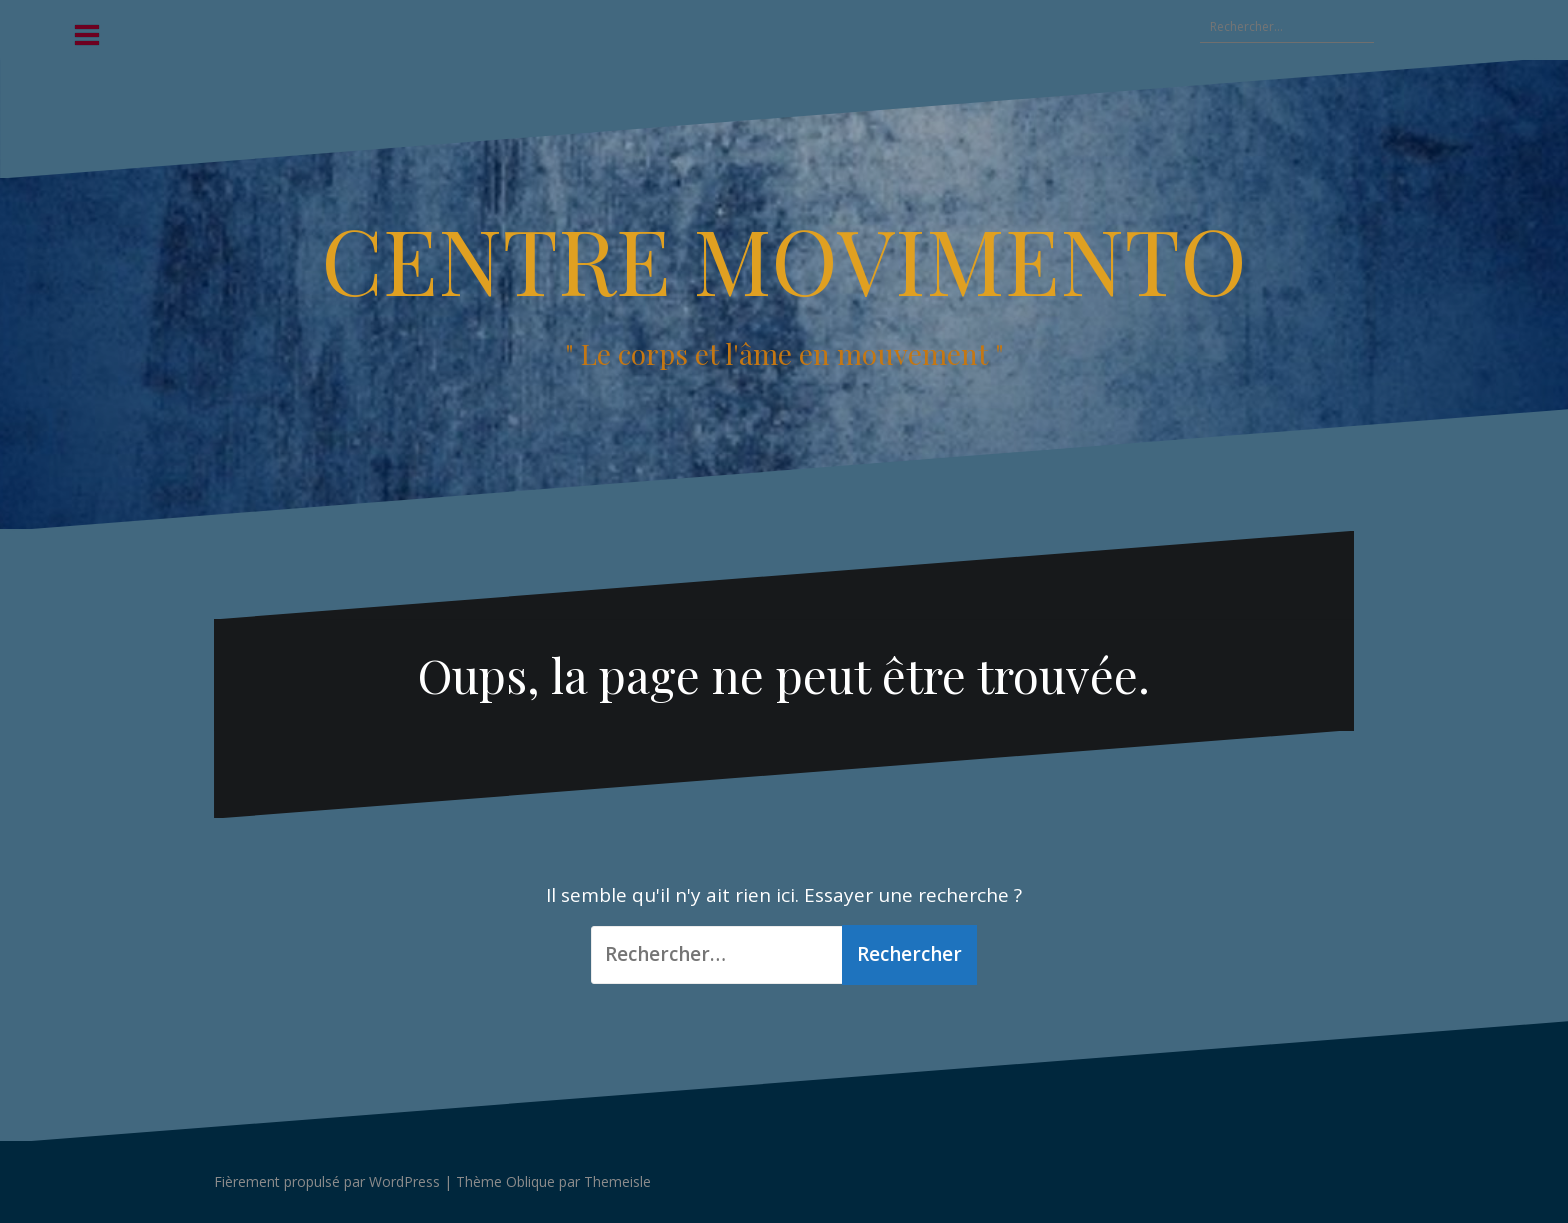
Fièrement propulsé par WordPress (327, 1181)
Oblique (530, 1181)
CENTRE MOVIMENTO (784, 259)
